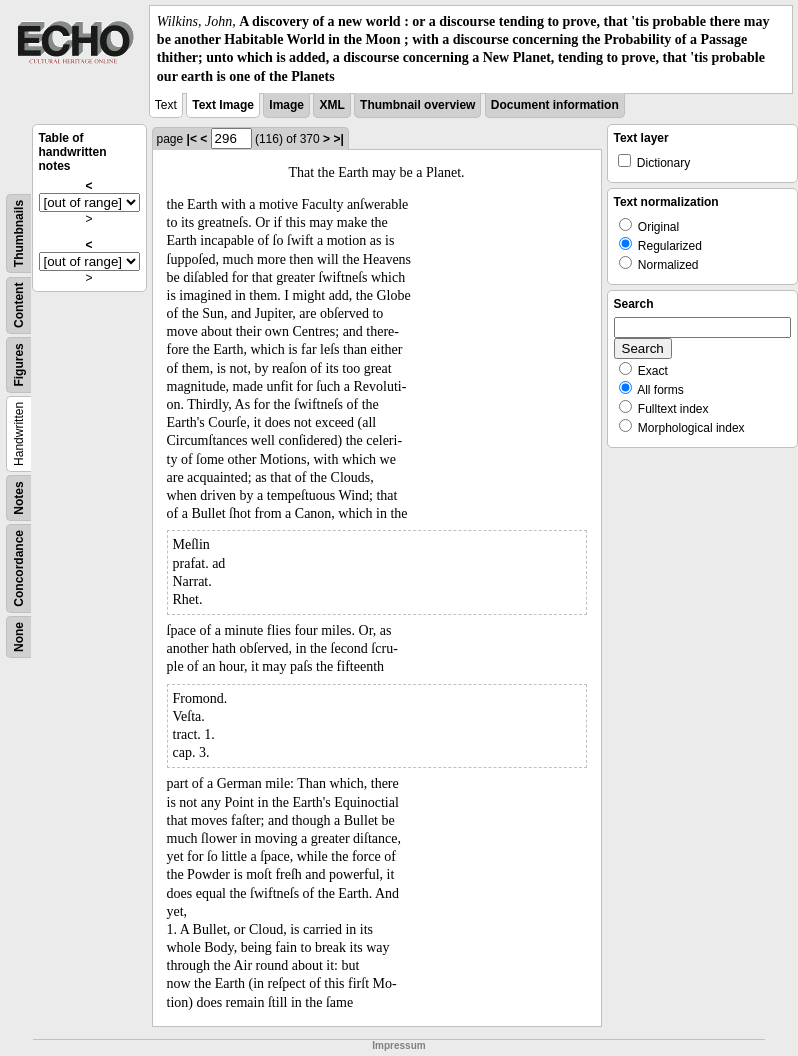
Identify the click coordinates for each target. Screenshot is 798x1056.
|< (192, 139)
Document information (555, 105)
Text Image (223, 105)
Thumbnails (19, 233)
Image (286, 105)
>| (338, 139)
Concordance (19, 568)
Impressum (398, 1045)
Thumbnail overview (417, 105)
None (19, 637)
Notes (19, 497)
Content (19, 304)
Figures (19, 364)
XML (331, 105)
